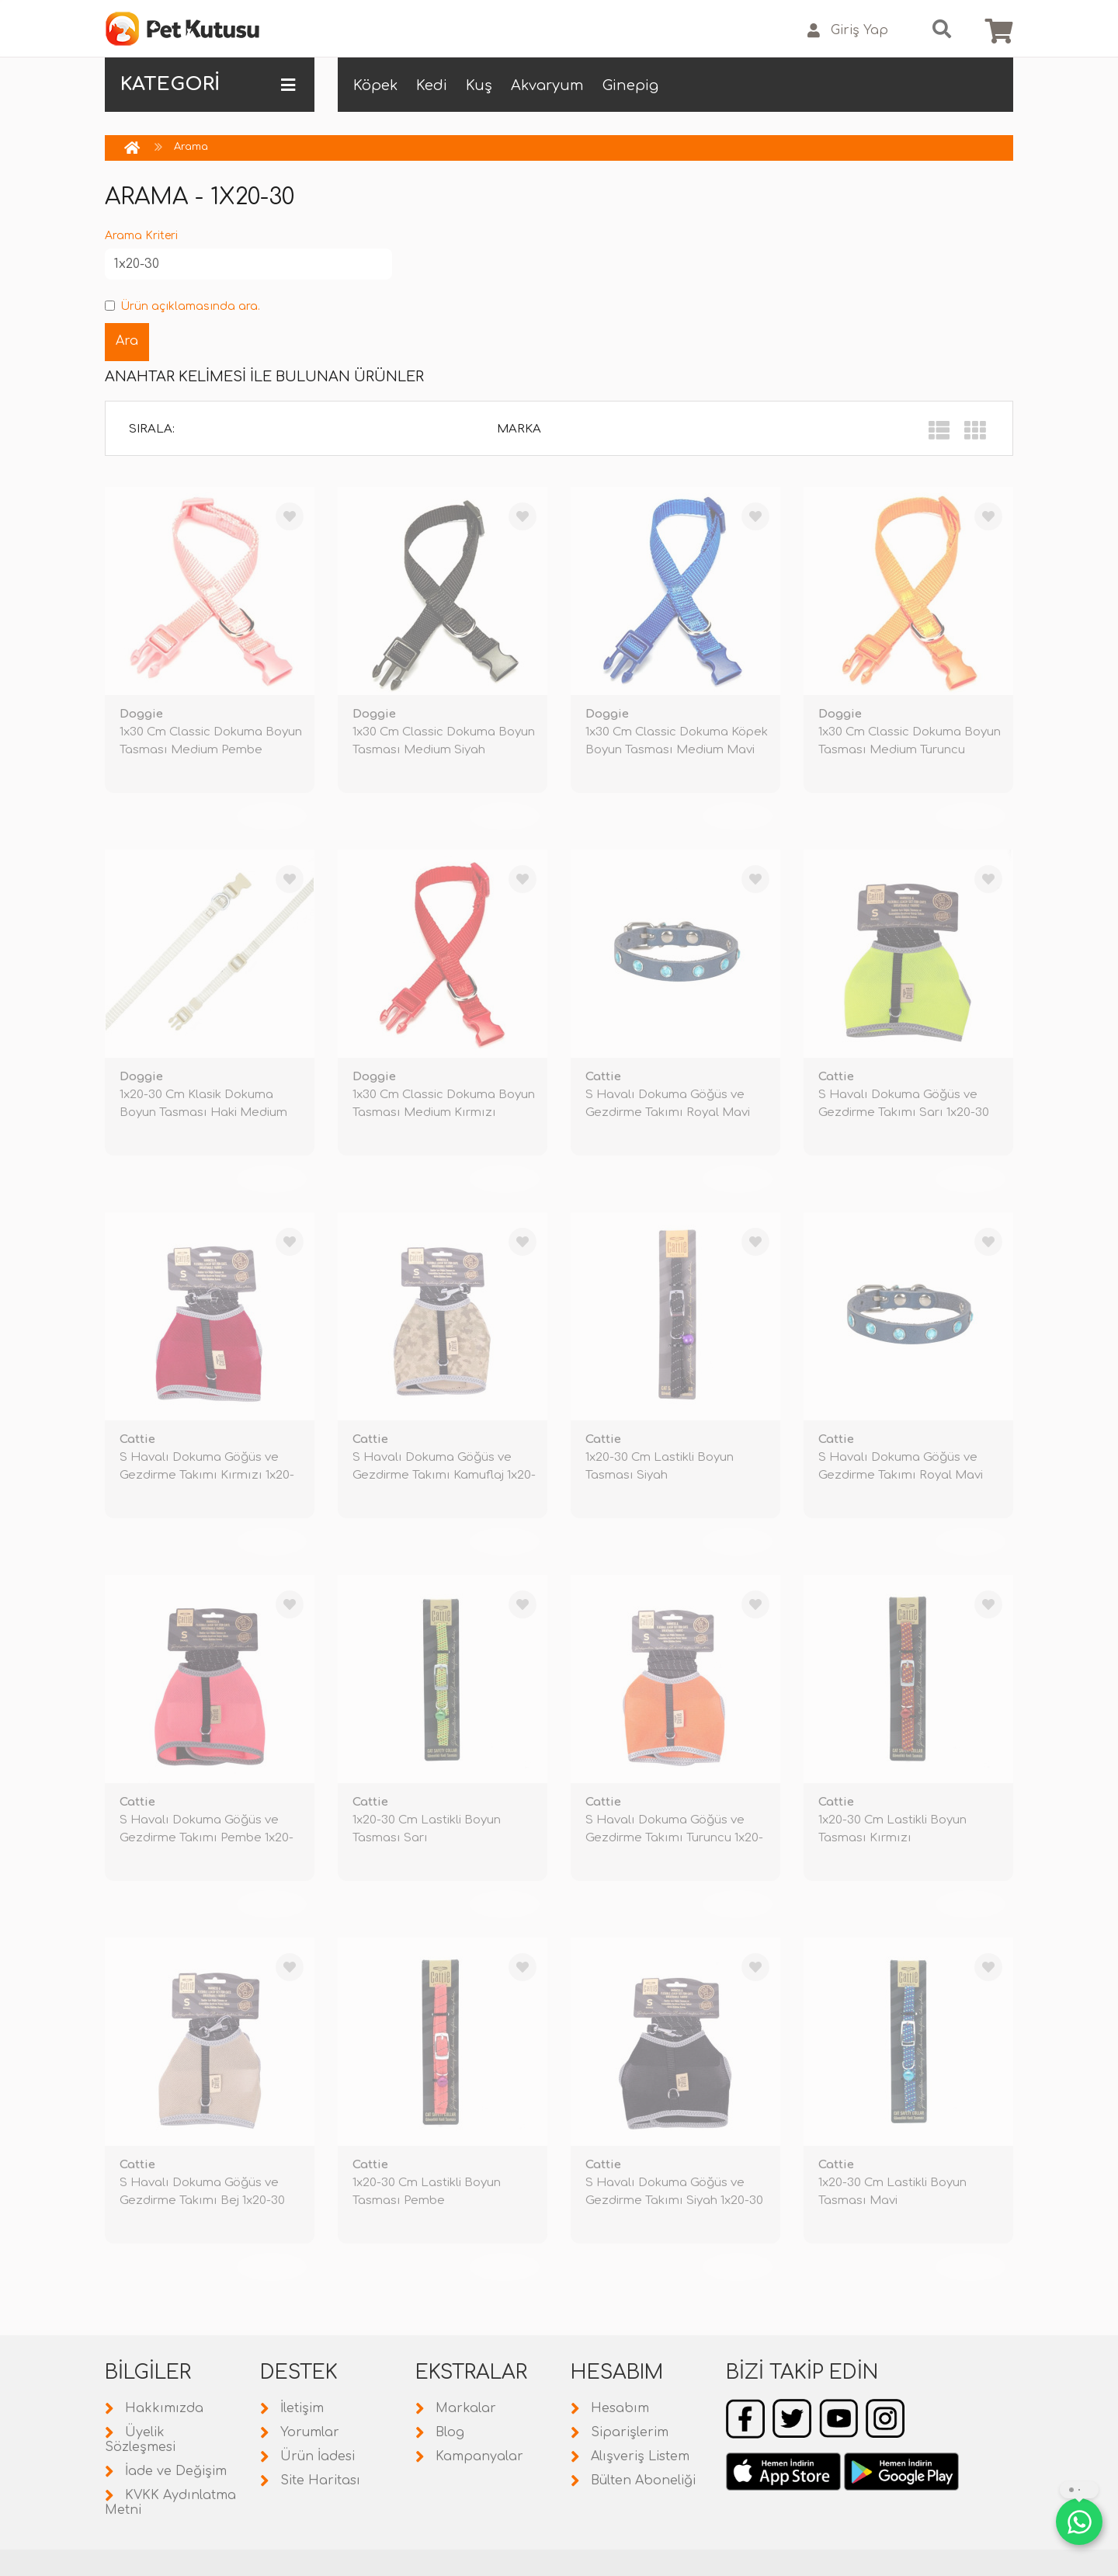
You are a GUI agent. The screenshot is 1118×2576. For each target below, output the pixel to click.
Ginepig (630, 85)
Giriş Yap (847, 30)
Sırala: (152, 429)
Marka (519, 429)
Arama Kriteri (141, 236)
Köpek (375, 85)
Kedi (431, 85)
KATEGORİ (207, 85)
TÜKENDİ (271, 816)
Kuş (479, 85)
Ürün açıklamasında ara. (182, 306)
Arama (191, 146)
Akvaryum (547, 85)
